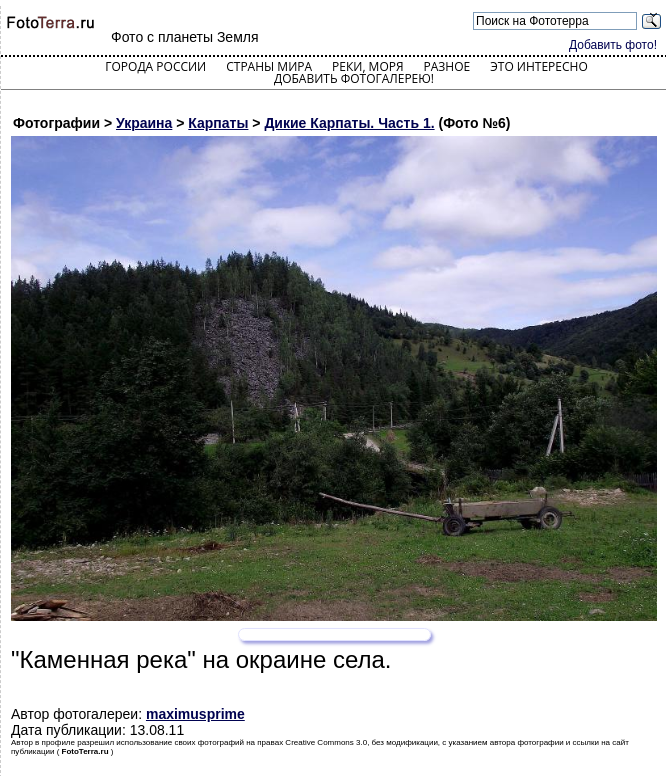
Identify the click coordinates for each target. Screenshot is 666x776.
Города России (155, 66)
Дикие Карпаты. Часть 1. (349, 123)
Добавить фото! (613, 45)
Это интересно (539, 66)
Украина (144, 123)
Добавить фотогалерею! (354, 78)
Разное (447, 66)
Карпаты (218, 123)
